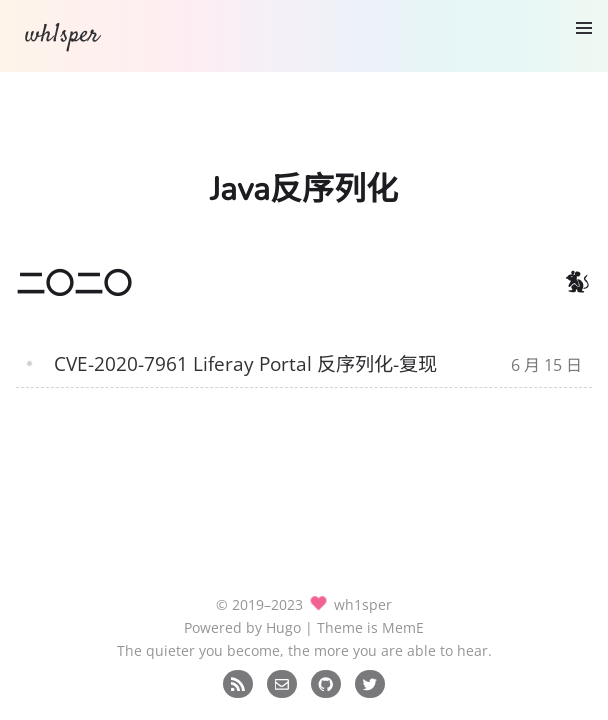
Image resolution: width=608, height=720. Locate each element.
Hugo (283, 627)
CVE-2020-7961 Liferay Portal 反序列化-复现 (245, 363)
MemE (403, 627)
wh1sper (62, 35)
